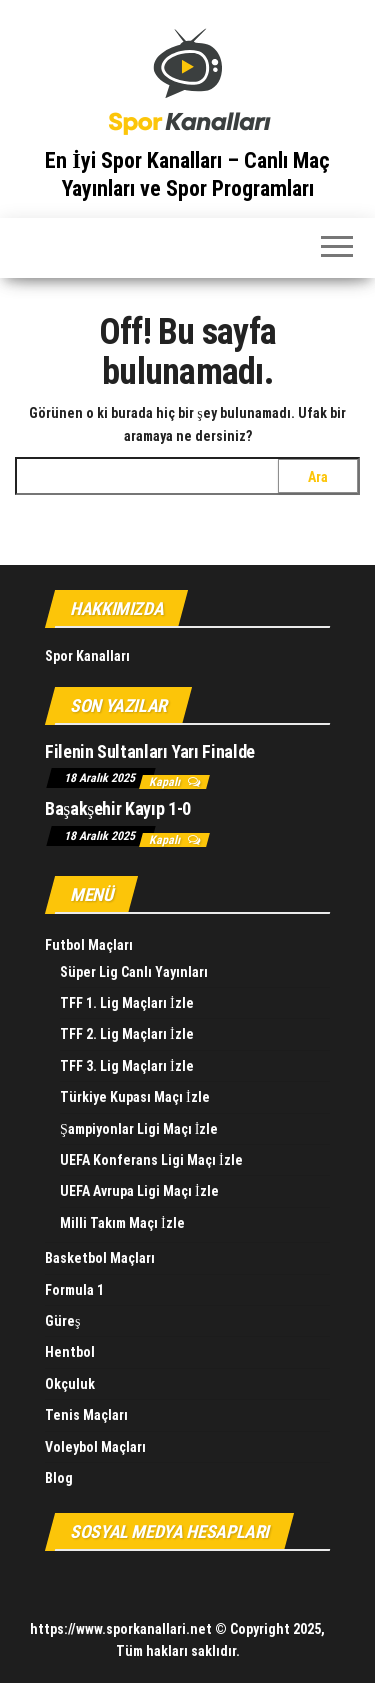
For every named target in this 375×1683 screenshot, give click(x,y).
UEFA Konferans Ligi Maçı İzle (151, 1160)
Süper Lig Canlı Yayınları (134, 972)
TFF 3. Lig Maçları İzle (127, 1066)
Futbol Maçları (89, 945)
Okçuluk (70, 1384)
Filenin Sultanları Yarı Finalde (150, 751)
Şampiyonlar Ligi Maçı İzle (139, 1129)
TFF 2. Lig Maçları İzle (127, 1034)
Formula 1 (74, 1290)
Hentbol (70, 1352)
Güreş (62, 1321)
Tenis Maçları (86, 1415)
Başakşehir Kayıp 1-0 (118, 808)
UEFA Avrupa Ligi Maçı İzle (139, 1191)
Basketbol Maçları (100, 1258)
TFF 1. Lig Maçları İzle (127, 1003)
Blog (59, 1478)
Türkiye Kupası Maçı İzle (135, 1097)
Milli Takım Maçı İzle (122, 1223)
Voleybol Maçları (95, 1447)
